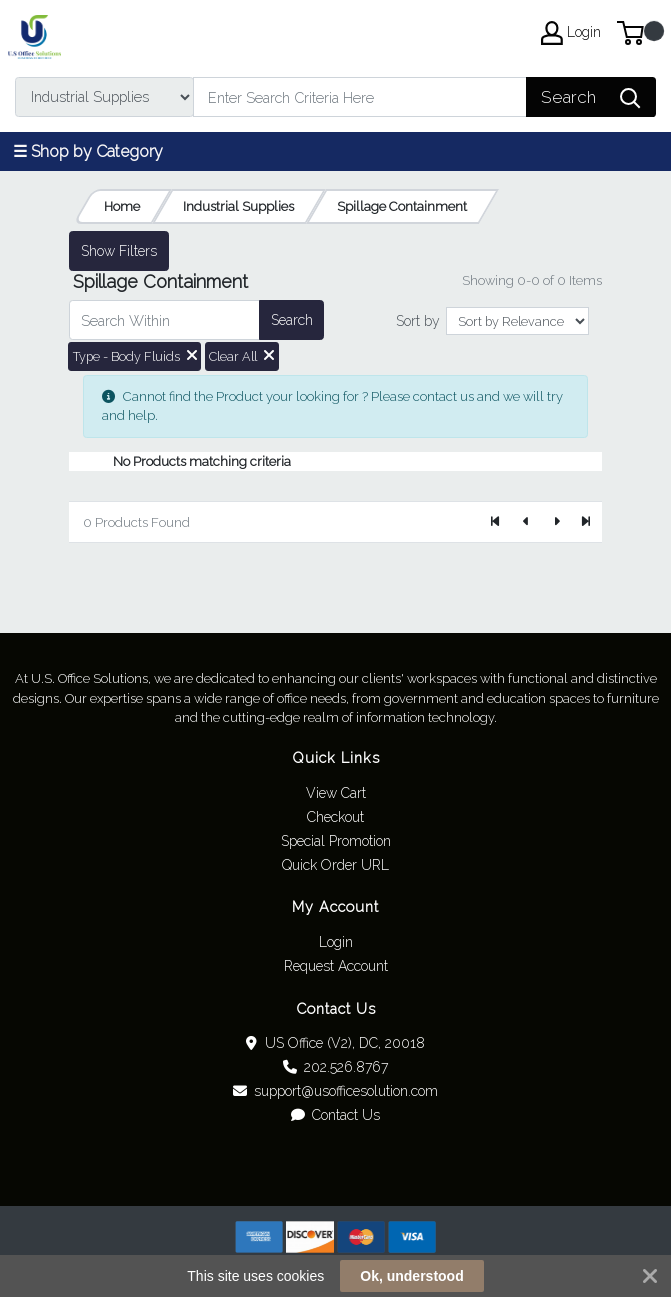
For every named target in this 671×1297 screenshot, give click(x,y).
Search (292, 320)
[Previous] (526, 522)
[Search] (360, 97)
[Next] (556, 522)
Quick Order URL (335, 865)
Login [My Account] (571, 33)
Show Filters (119, 251)
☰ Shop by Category (88, 151)
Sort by (418, 321)
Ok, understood (411, 1276)
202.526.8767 (336, 1067)
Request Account (336, 966)
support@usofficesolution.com (336, 1091)
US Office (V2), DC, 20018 (335, 1043)
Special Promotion (336, 841)
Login (336, 942)
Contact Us (336, 1115)
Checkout (335, 817)
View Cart (336, 793)
